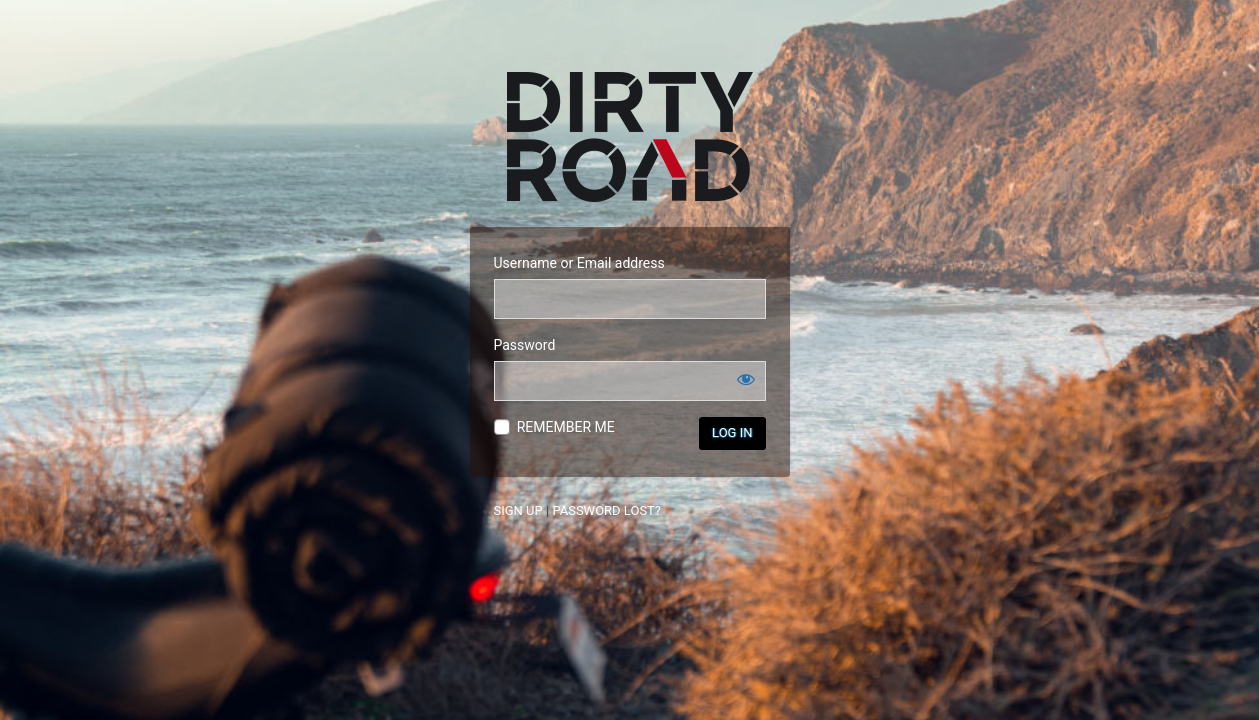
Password (525, 345)
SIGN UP (518, 510)
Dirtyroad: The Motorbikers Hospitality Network (630, 137)
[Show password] (746, 379)
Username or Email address (579, 263)
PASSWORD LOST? (606, 510)
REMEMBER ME (566, 427)
